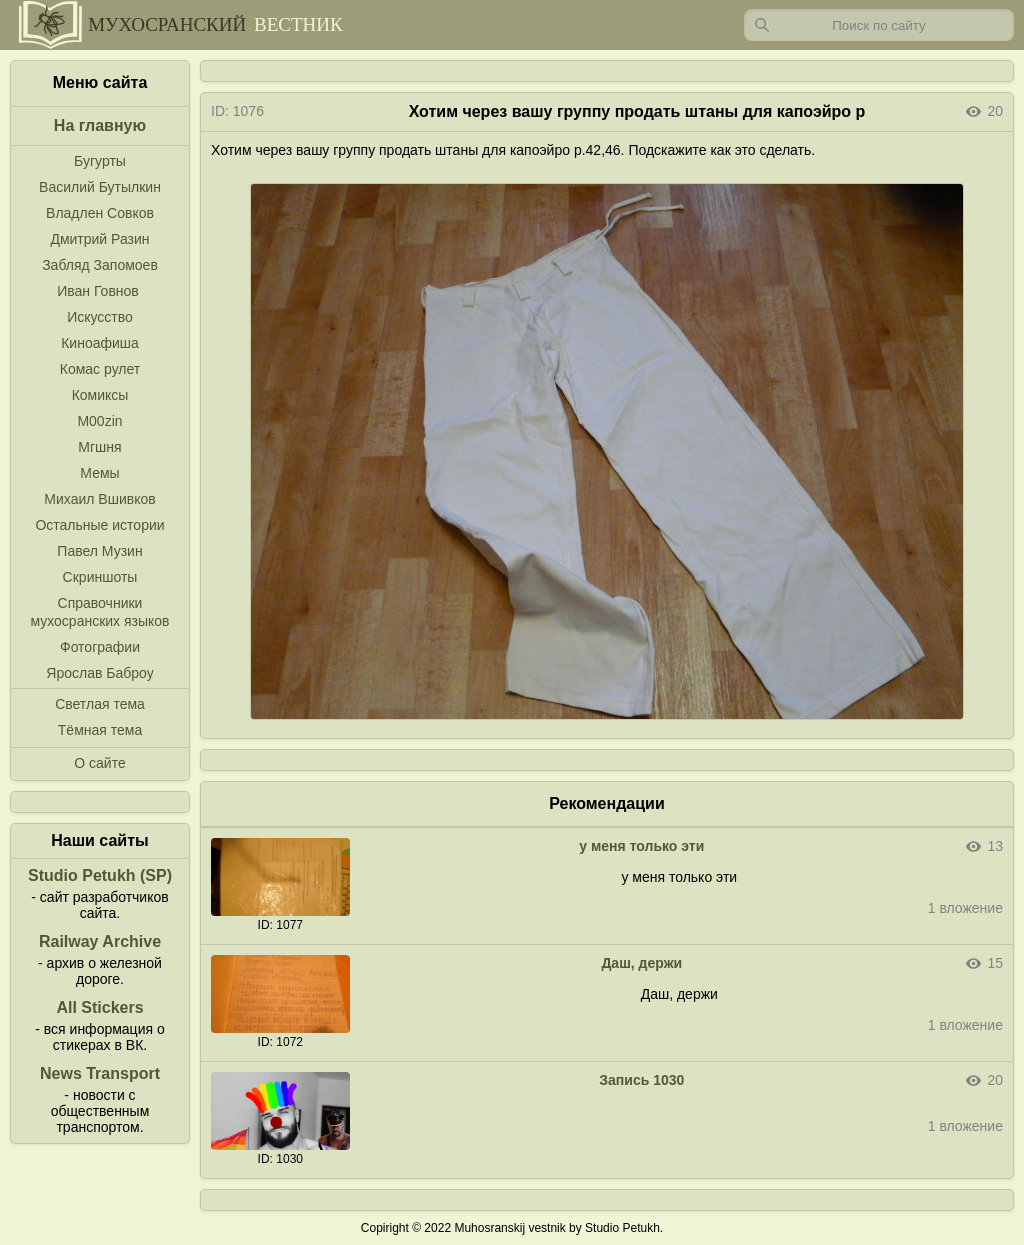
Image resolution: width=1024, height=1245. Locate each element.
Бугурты (100, 161)
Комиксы (100, 395)
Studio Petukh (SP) (100, 875)
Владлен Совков (100, 213)
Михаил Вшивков (99, 499)
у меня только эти (641, 846)
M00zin (99, 421)
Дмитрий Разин (99, 239)
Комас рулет (100, 369)
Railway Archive (100, 941)
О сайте (99, 763)
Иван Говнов (98, 291)
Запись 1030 (641, 1080)
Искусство (100, 317)
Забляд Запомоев (100, 265)
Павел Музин (99, 551)
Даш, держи (641, 963)
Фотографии (100, 647)
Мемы (99, 473)
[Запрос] (879, 25)
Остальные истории (99, 525)
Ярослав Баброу (99, 673)
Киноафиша (100, 343)
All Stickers (99, 1007)
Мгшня (99, 447)
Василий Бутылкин (100, 187)
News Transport (100, 1073)
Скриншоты (100, 577)
